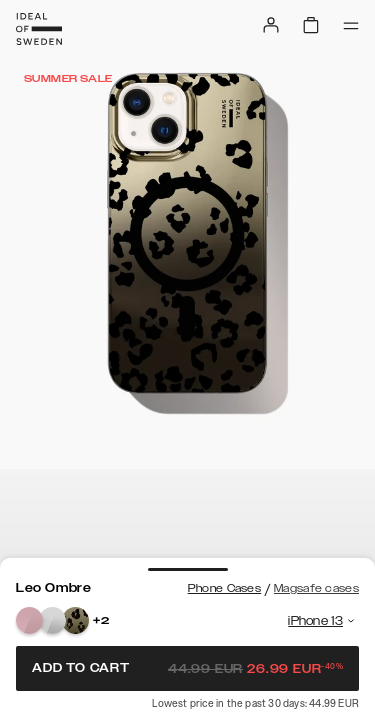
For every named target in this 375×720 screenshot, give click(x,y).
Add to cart (187, 668)
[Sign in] (271, 25)
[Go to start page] (39, 29)
